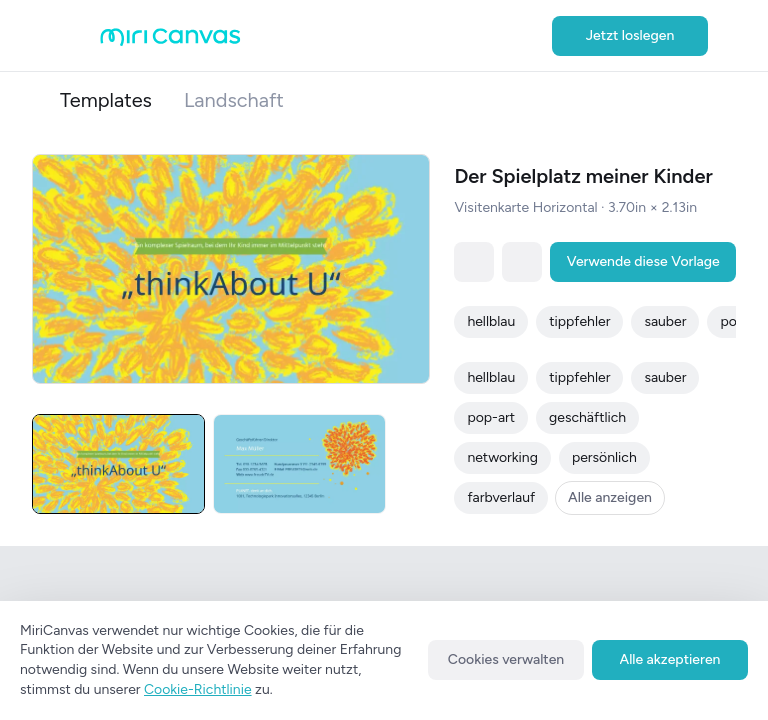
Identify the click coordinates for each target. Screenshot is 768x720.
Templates (106, 100)
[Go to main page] (170, 41)
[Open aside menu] (80, 36)
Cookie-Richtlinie (198, 689)
